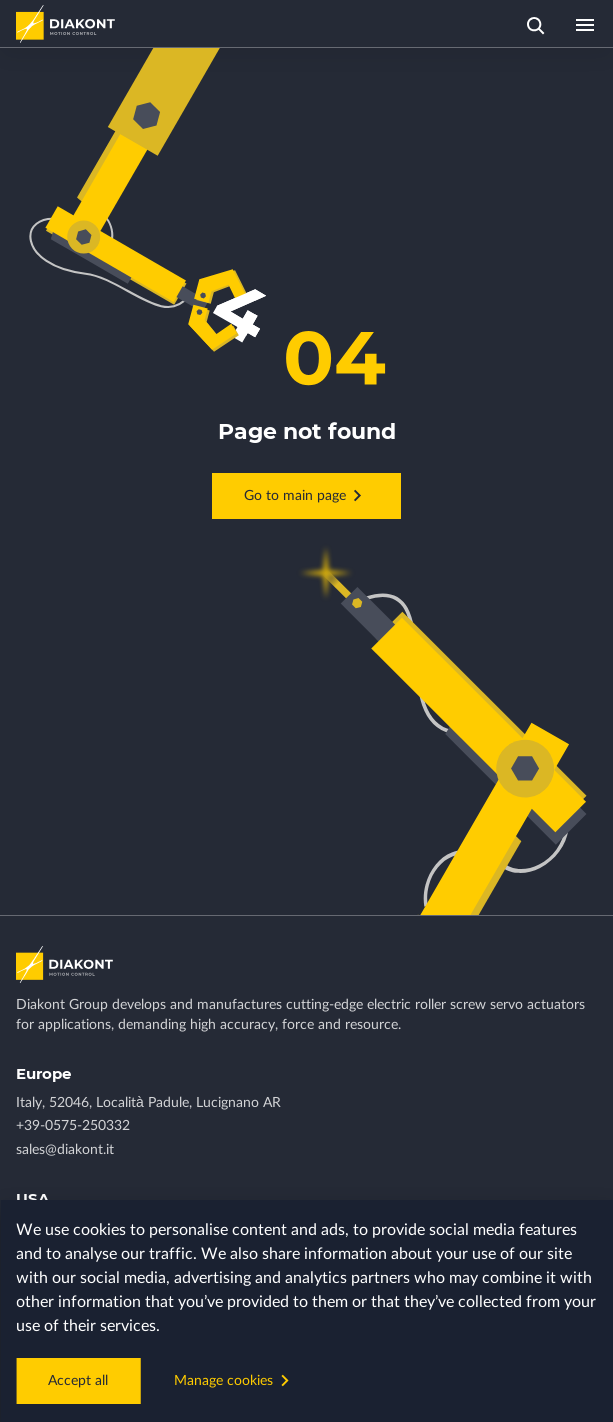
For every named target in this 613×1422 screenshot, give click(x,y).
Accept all (78, 1381)
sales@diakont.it (65, 1150)
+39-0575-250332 (73, 1126)
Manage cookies (235, 1380)
